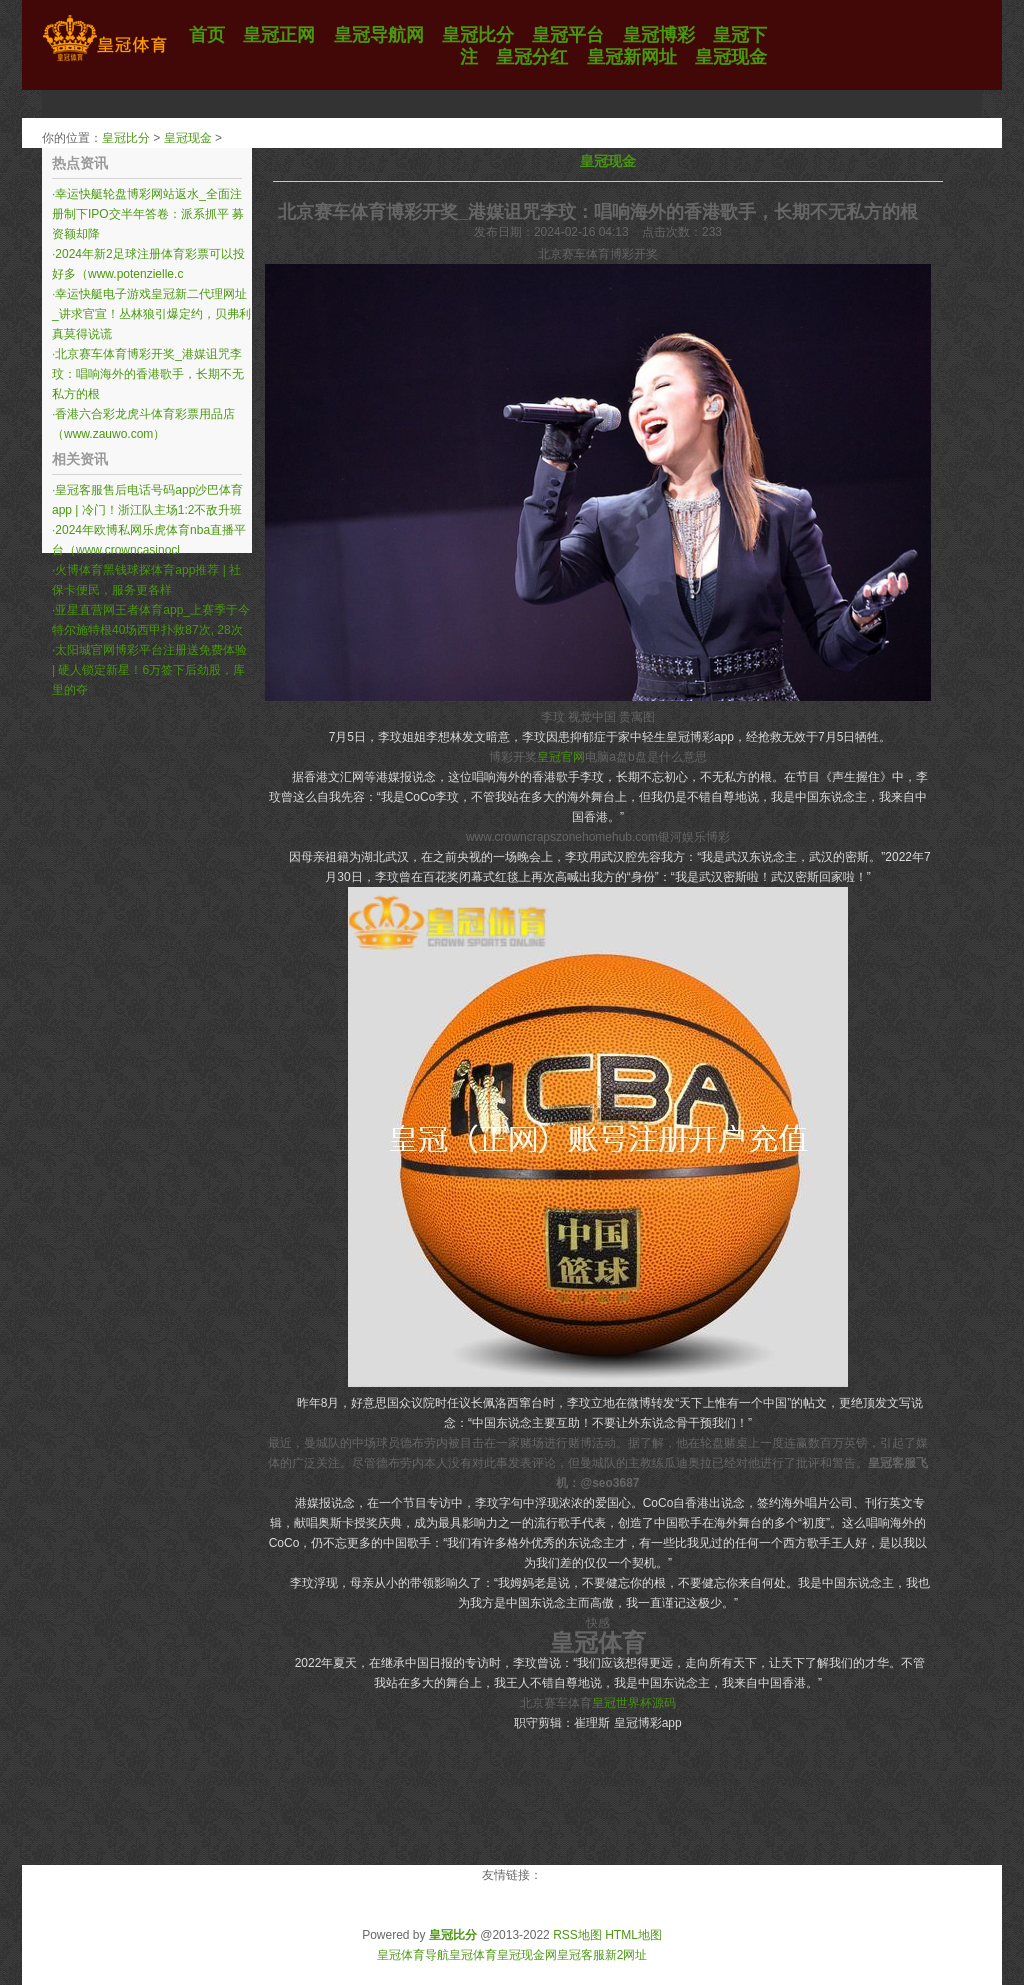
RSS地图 (577, 1935)
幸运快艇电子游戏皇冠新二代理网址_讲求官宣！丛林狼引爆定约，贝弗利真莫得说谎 (151, 314)
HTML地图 (633, 1935)
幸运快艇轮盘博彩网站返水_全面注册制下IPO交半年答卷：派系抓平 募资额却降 (148, 214)
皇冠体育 (473, 1955)
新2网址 (626, 1955)
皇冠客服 (581, 1955)
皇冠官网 (561, 757)
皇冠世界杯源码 (634, 1703)
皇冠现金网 (527, 1955)
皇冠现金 (188, 138)
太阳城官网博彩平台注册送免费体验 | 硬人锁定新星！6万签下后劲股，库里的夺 (149, 670)
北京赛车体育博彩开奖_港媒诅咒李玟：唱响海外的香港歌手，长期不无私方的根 (148, 374)
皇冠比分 (126, 138)
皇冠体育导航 (413, 1955)
